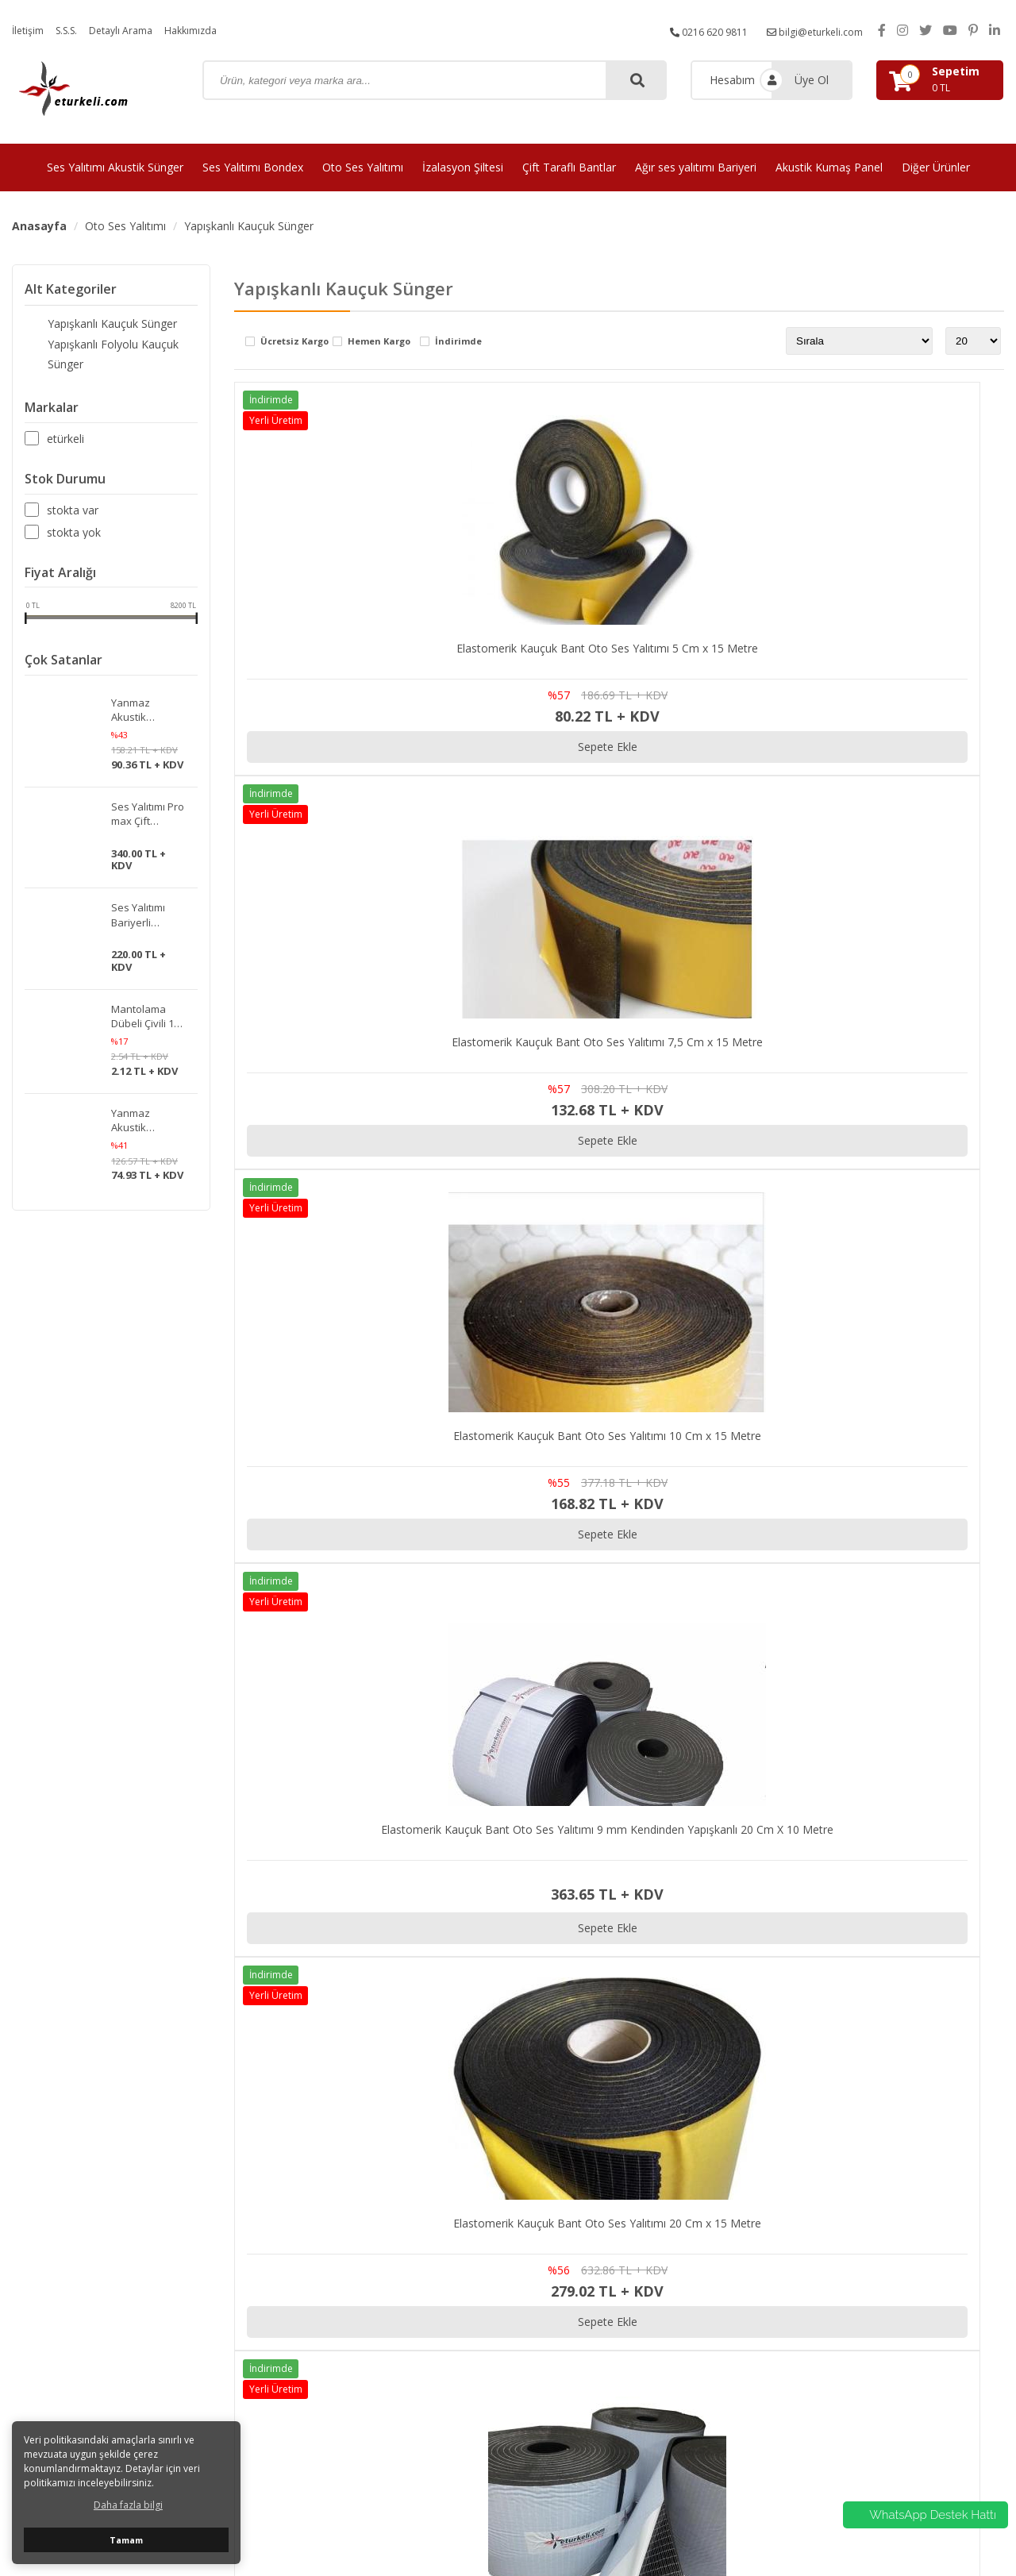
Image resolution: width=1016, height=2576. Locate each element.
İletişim (30, 29)
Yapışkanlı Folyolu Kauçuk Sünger (109, 346)
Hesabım (732, 79)
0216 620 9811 (691, 29)
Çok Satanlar (63, 644)
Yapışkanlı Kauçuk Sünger (249, 225)
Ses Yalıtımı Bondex (252, 167)
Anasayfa (39, 225)
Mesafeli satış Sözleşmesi (887, 2281)
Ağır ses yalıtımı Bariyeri (695, 167)
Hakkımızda (212, 29)
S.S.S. (73, 29)
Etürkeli (65, 422)
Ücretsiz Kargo (294, 342)
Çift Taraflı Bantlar (569, 167)
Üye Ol (812, 79)
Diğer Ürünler (936, 167)
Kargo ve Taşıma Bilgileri (885, 2261)
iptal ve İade (852, 2321)
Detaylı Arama (134, 29)
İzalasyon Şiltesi (462, 167)
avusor (739, 2520)
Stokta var (72, 494)
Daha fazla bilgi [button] (128, 2505)
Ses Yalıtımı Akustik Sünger (115, 167)
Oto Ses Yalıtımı (362, 167)
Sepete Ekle (361, 746)
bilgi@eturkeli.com (809, 29)
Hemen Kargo (379, 342)
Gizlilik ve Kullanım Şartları (887, 2241)
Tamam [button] (126, 2540)
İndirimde (458, 342)
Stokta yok (74, 516)
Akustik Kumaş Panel (829, 167)
